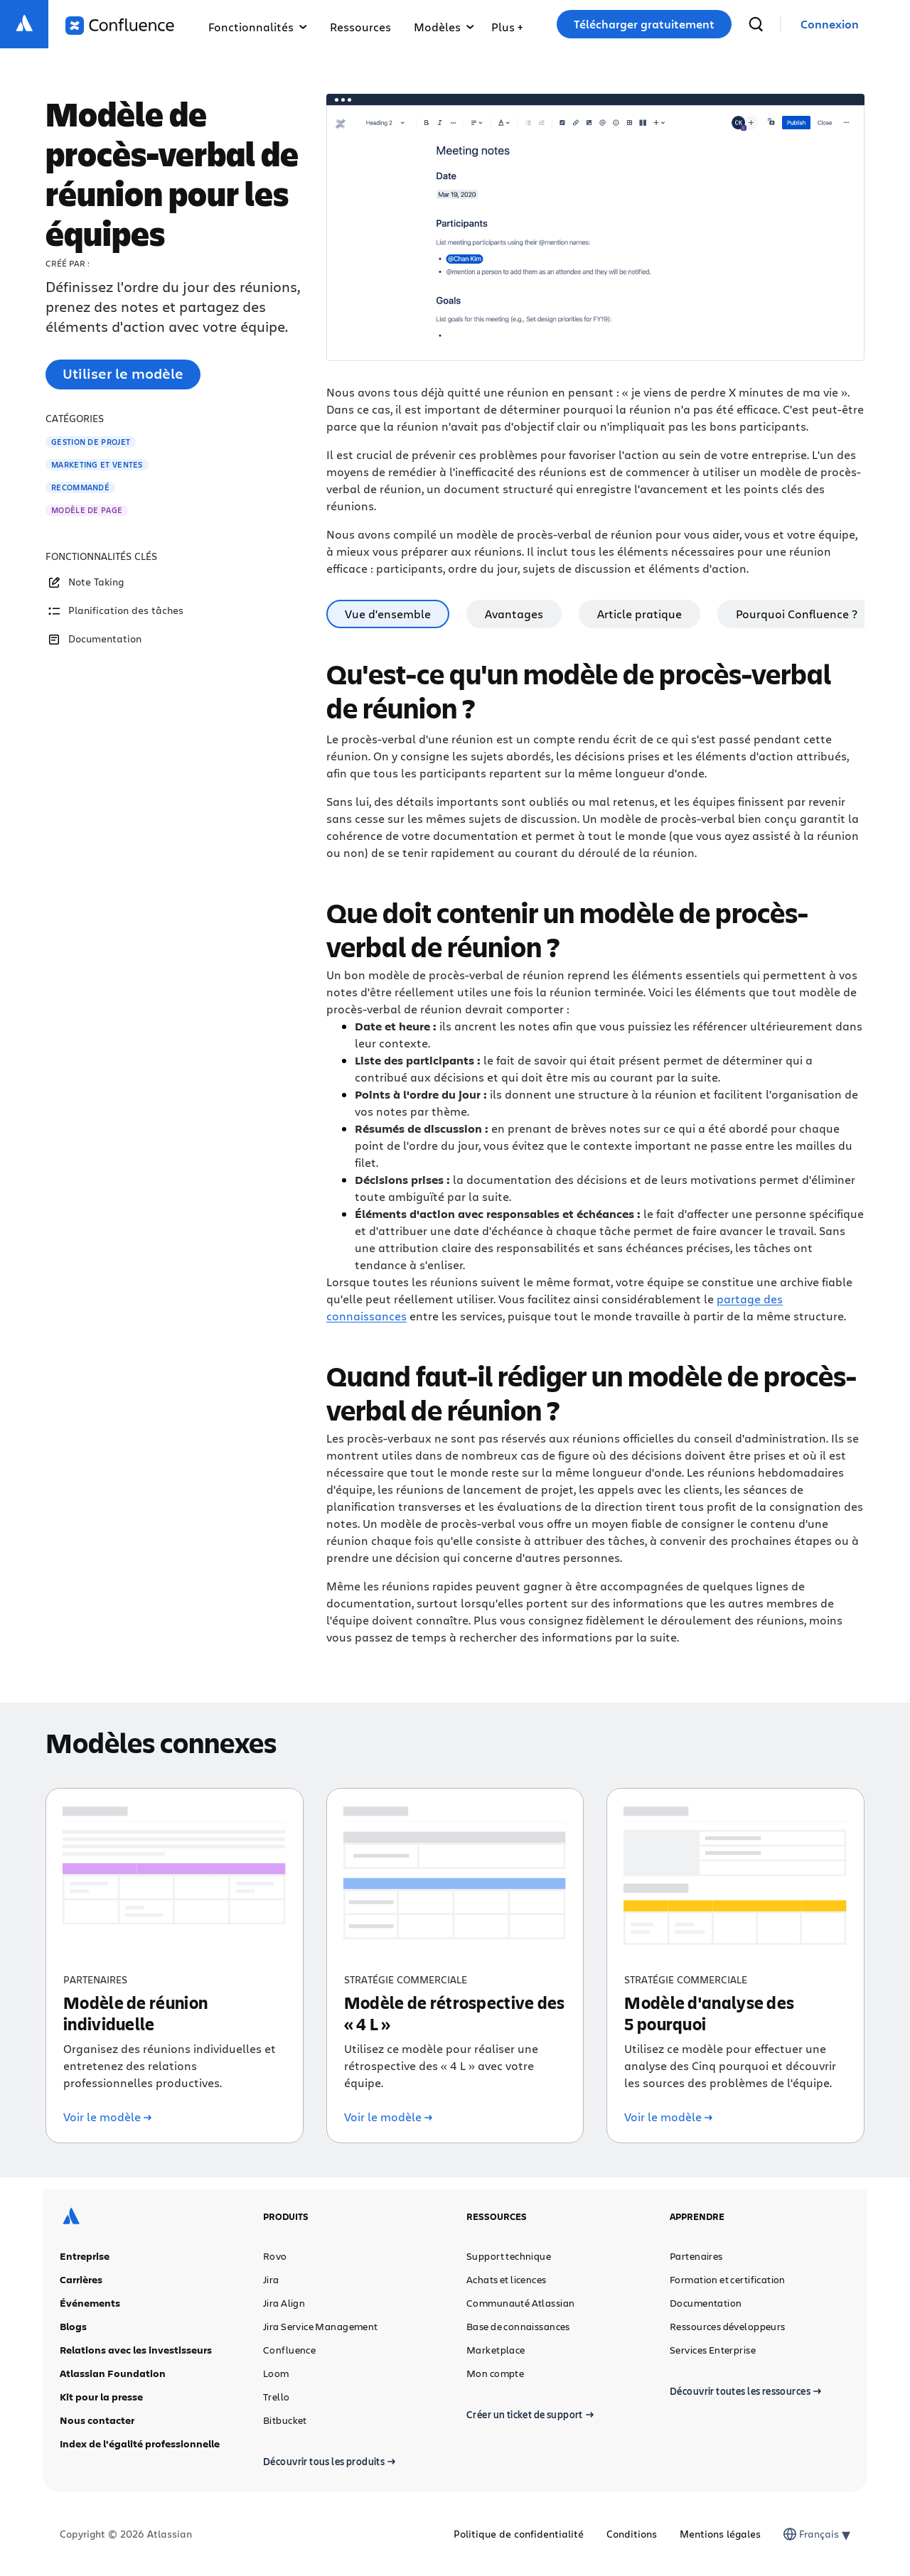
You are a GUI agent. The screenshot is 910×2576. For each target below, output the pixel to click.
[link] (829, 24)
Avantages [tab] (514, 613)
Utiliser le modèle (123, 373)
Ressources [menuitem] (360, 26)
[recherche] (756, 24)
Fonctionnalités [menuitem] (257, 26)
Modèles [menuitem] (444, 26)
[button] (507, 24)
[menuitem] (507, 24)
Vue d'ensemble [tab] (388, 613)
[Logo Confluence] (119, 25)
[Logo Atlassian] (24, 24)
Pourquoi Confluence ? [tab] (796, 613)
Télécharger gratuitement (644, 24)
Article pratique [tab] (639, 613)
